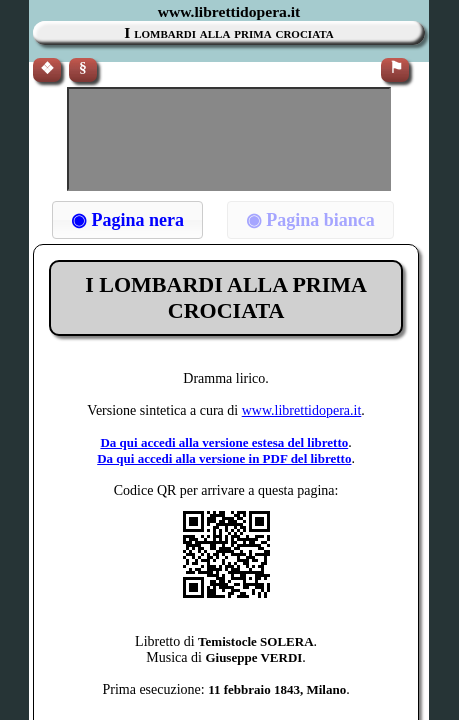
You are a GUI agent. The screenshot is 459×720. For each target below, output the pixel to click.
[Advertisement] (229, 139)
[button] (127, 220)
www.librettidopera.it (302, 410)
